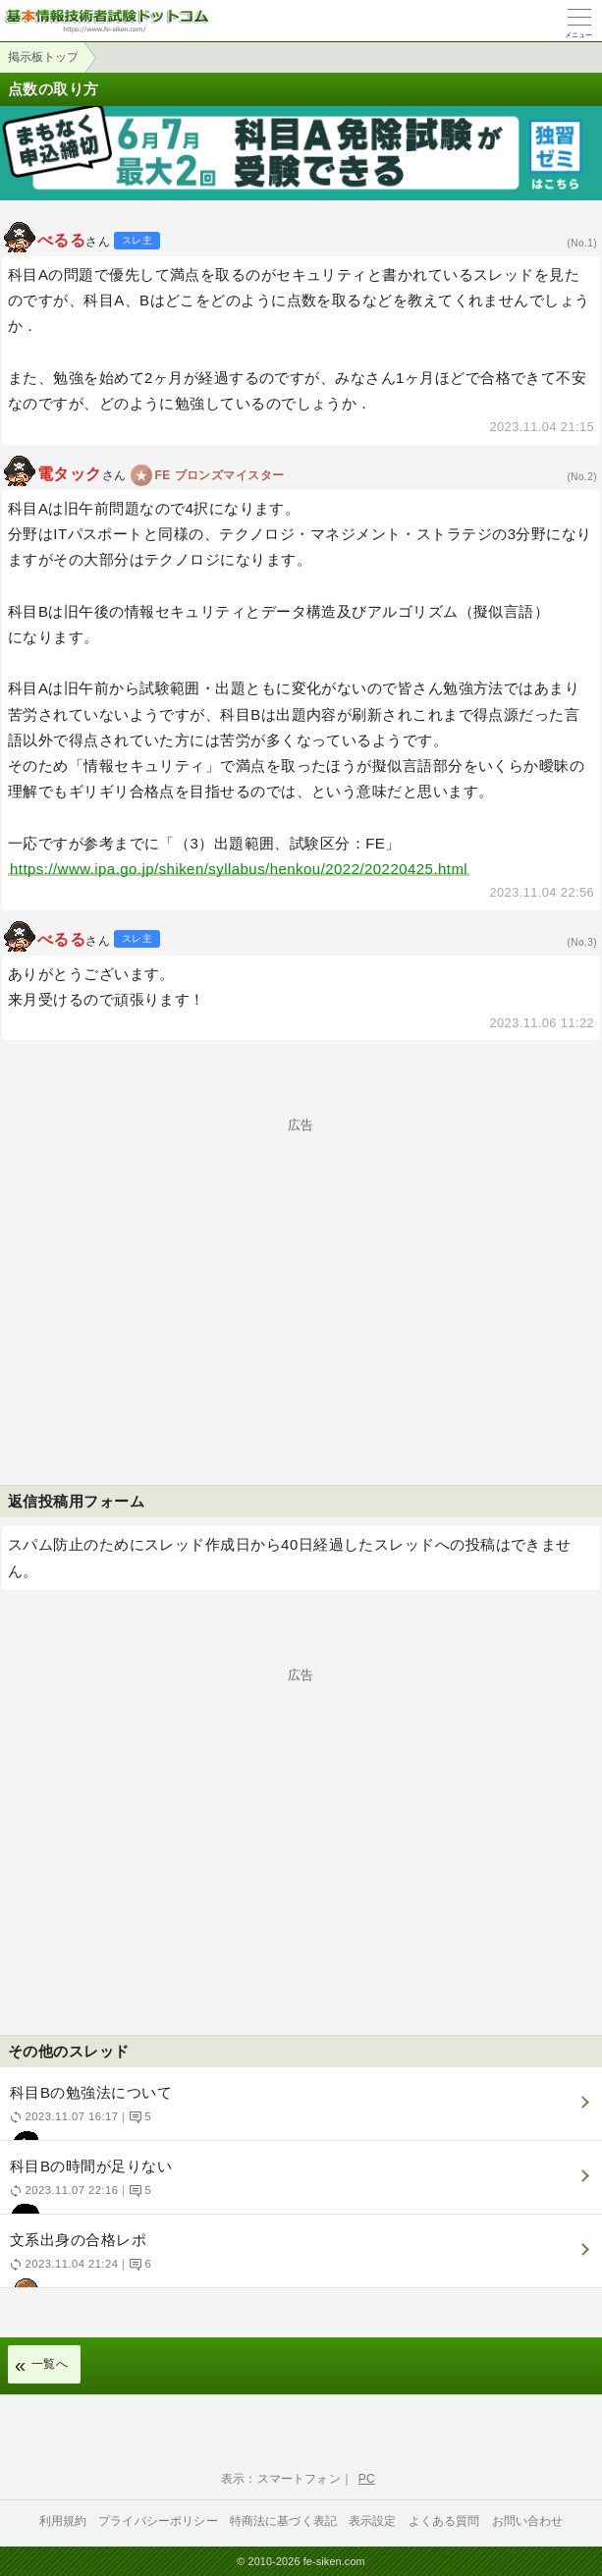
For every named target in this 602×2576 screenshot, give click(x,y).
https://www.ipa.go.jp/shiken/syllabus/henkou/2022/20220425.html (238, 868)
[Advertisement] (301, 1268)
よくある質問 (444, 2521)
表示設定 (373, 2521)
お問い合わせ (528, 2521)
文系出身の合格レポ (298, 2259)
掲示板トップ (43, 57)
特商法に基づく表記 (283, 2521)
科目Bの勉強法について (298, 2112)
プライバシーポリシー (158, 2521)
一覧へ (49, 2364)
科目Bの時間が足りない (298, 2186)
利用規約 (63, 2521)
